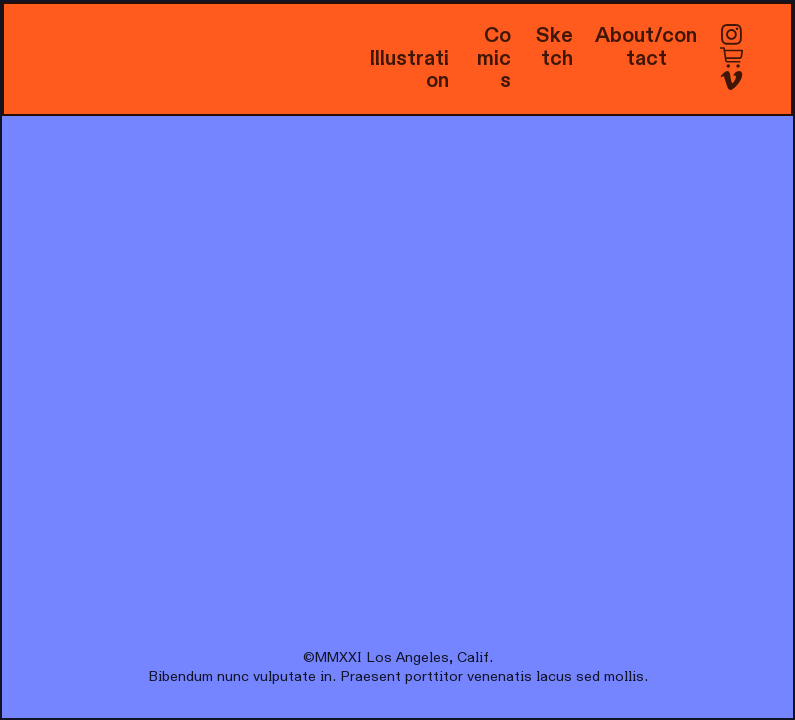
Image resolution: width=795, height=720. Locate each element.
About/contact (646, 47)
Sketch (554, 47)
